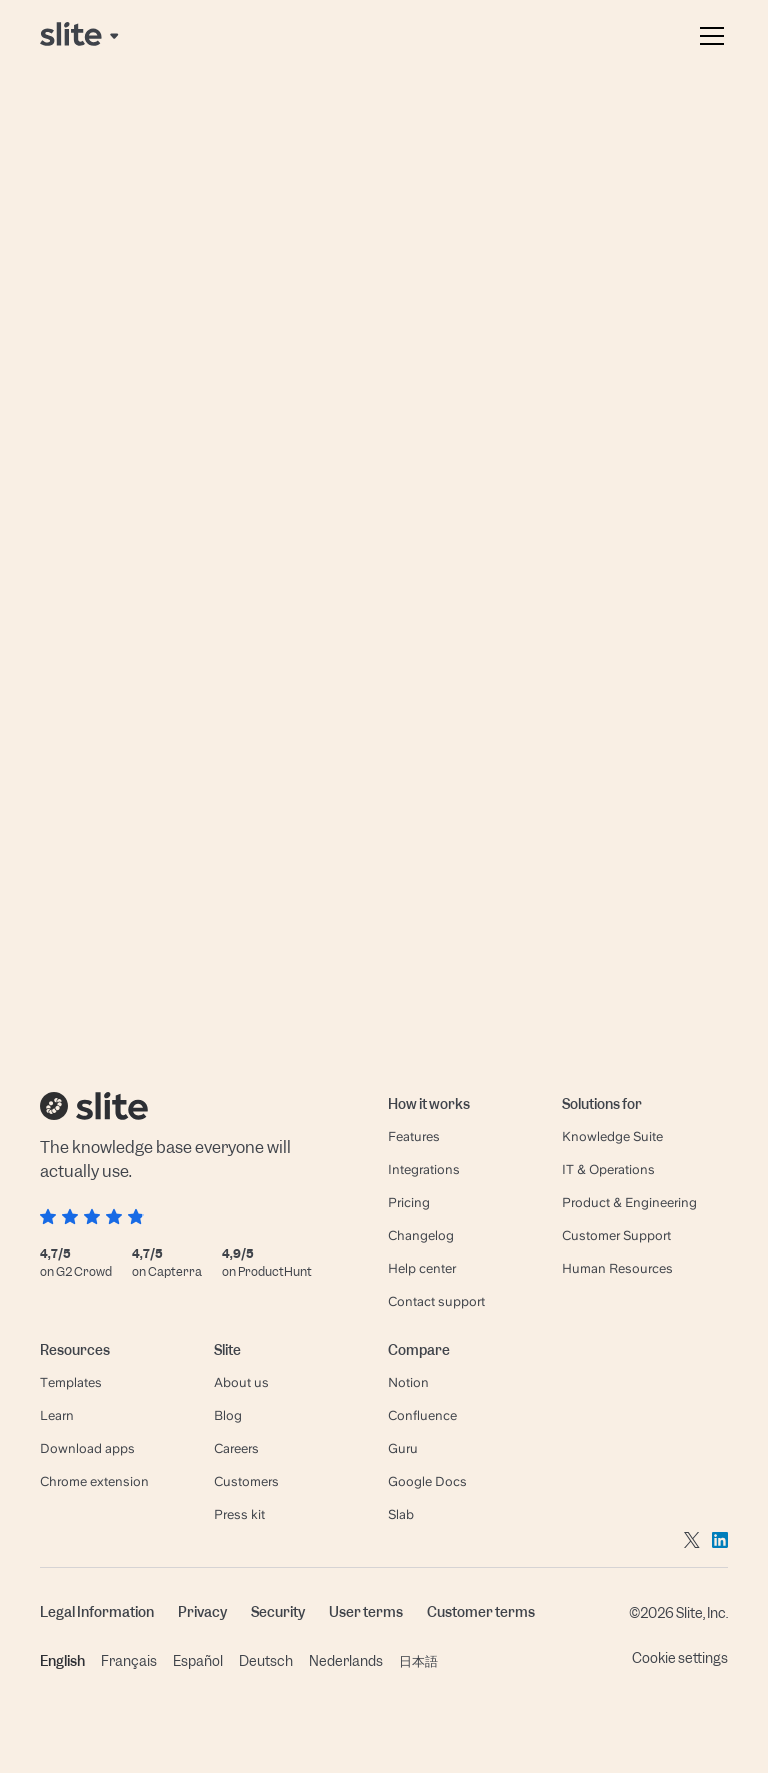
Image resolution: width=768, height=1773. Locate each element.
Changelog (421, 1235)
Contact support (436, 1301)
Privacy (202, 1612)
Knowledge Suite (612, 1136)
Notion (408, 1382)
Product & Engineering (629, 1202)
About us (241, 1382)
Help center (422, 1268)
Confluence (422, 1415)
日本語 (418, 1661)
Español (198, 1661)
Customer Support (616, 1235)
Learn (57, 1415)
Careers (236, 1448)
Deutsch (266, 1661)
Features (414, 1136)
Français (129, 1661)
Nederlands (346, 1661)
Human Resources (617, 1268)
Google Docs (427, 1481)
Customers (246, 1481)
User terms (366, 1612)
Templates (71, 1382)
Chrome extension (94, 1481)
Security (278, 1612)
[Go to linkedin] (720, 1539)
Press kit (239, 1514)
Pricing (409, 1202)
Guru (403, 1448)
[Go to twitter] (692, 1539)
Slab (401, 1514)
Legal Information (97, 1612)
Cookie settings (680, 1658)
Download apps (87, 1448)
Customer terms (481, 1612)
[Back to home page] (81, 36)
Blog (228, 1415)
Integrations (424, 1169)
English (62, 1661)
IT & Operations (608, 1169)
